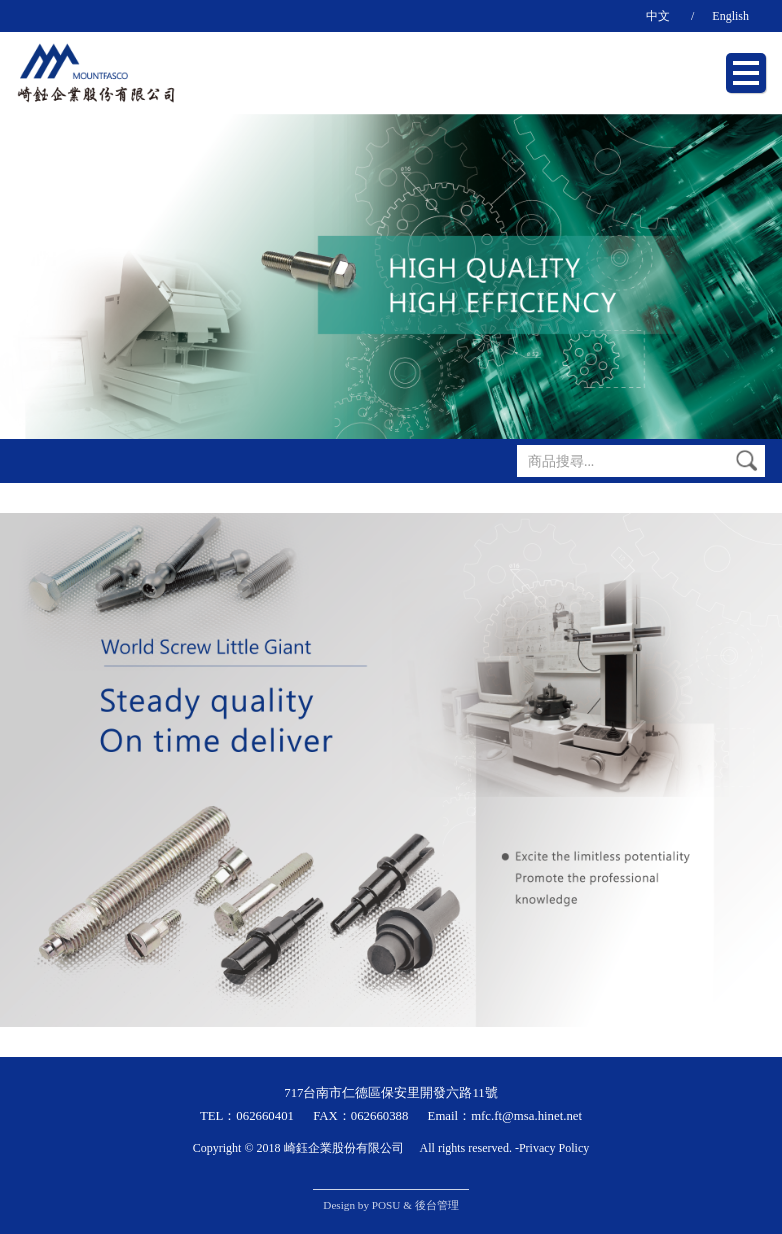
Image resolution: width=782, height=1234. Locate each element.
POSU (386, 1205)
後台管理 (437, 1205)
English (730, 16)
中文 (658, 16)
